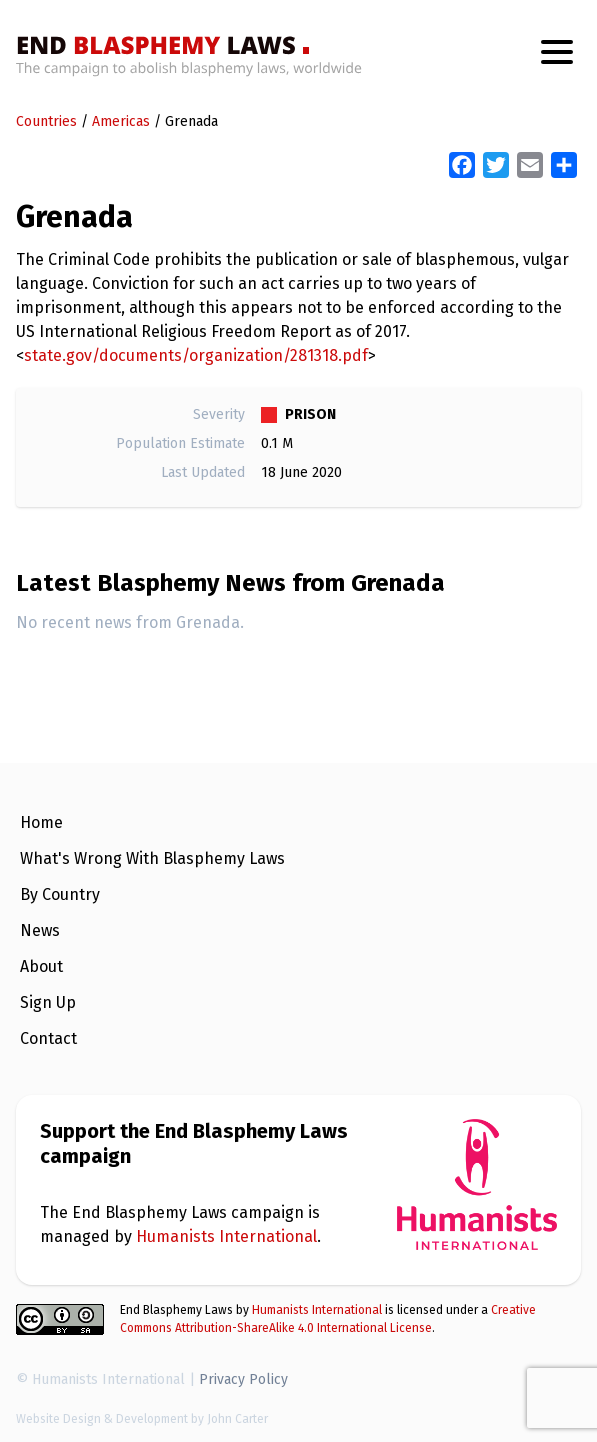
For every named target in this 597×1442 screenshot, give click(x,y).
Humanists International (226, 1236)
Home (41, 822)
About (41, 966)
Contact (48, 1038)
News (40, 930)
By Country (60, 894)
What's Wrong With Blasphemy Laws (152, 858)
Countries (46, 121)
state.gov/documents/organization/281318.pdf (196, 355)
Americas (121, 121)
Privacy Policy (243, 1379)
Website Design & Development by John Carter (142, 1419)
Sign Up (48, 1002)
